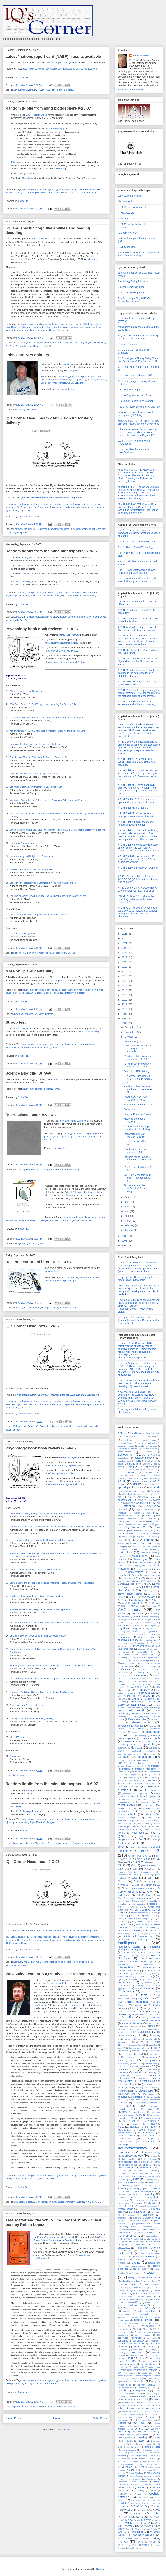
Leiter (147, 2042)
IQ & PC (83, 980)
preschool (148, 2214)
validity (129, 2467)
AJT (120, 1469)
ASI (129, 1497)
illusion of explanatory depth (137, 1919)
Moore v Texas (139, 2103)
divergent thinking (138, 1736)
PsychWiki (125, 2239)
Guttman (148, 1885)
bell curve (153, 1521)
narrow (143, 2121)
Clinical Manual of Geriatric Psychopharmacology (34, 773)
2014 (125, 990)
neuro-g (153, 2135)
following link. (56, 980)
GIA (138, 1859)
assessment (124, 1499)
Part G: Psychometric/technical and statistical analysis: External (137, 580)
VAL (119, 2467)
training (140, 2453)
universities (152, 2464)
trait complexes (137, 2456)
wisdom (141, 2510)
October (129, 1036)
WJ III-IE (128, 2517)
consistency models (137, 1678)
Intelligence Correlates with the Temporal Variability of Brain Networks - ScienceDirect (139, 1320)
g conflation (142, 1836)
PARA (142, 2182)
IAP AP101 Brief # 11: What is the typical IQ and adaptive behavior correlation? (136, 899)
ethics (120, 1778)
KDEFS (140, 2029)
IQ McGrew (146, 1982)
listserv (157, 2048)
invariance (150, 1971)
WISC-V (127, 2510)
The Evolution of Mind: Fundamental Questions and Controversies (42, 1540)
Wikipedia (135, 2503)
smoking (144, 2361)
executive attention (144, 1783)
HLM (132, 1907)
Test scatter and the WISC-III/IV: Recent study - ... (136, 1188)
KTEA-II (134, 2032)
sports (136, 2394)
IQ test (55, 1220)
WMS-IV (122, 2532)
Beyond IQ (138, 1527)
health (129, 1898)
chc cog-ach (148, 1597)
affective (146, 1464)
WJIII (120, 2529)
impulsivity (126, 1924)
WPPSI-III (153, 2542)
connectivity (123, 1675)
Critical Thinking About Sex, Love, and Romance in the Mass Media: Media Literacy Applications (57, 830)
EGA (120, 1763)
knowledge (122, 2032)
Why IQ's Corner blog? (130, 195)
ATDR (157, 1500)
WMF (138, 2529)
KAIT (131, 2029)
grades (155, 1869)
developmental (141, 1722)
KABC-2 (137, 2026)
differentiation (154, 1729)
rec (130, 2273)
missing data (134, 2100)
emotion (126, 1769)
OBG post (138, 2170)
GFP (123, 1859)
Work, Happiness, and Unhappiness (27, 691)
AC (158, 1436)
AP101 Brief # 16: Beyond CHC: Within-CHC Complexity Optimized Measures (136, 762)
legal (138, 2042)
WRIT (134, 2545)
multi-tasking (139, 2112)
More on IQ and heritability (29, 971)
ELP (154, 1763)
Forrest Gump (140, 1826)
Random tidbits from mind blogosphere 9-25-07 (48, 108)
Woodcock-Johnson (143, 2534)
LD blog (20, 565)
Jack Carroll (137, 2011)
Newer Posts (13, 2418)
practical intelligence (148, 2206)
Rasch (136, 2256)
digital (123, 1732)
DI (73, 123)
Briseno (135, 1575)
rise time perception (126, 2299)
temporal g (137, 2428)
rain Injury (32, 1790)
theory (141, 2440)
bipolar (121, 1540)
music (134, 2118)
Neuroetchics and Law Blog (72, 1120)
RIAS (135, 2293)
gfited (158, 1856)
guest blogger (150, 1881)
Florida (146, 1808)
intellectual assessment (138, 1936)
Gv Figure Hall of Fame (139, 1888)
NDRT (143, 2127)
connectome (139, 1675)
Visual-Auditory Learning (140, 2476)
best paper (142, 1524)
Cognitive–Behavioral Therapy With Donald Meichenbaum (38, 914)
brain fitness (139, 1556)
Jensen (122, 2014)
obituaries (153, 2171)
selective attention (126, 2332)
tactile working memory (130, 2417)
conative (127, 1666)
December (130, 1027)
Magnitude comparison (131, 2057)
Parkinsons (125, 2186)
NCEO (154, 2124)
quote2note (124, 2247)
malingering (151, 2057)
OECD (151, 2174)
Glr (98, 342)
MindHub (123, 2096)
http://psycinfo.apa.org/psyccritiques (63, 642)
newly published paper (57, 129)
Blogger (100, 2569)
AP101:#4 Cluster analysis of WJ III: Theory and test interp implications (137, 628)
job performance (139, 2015)
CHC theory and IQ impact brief (135, 375)
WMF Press (152, 2529)
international (123, 1964)
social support (154, 2367)
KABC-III (122, 2029)
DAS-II (135, 1698)
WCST (153, 2491)
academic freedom (126, 1443)
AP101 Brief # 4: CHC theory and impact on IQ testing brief (136, 823)
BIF (151, 1531)
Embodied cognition (127, 1766)
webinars (122, 2494)
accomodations (124, 1452)
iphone (141, 1976)
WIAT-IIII (156, 2500)
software (153, 2370)
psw (158, 2227)
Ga (86, 342)
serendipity (152, 2350)
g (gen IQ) (79, 342)
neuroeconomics (125, 2142)
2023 (125, 948)
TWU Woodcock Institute (129, 2462)
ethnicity (131, 1778)
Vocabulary (151, 2479)
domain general (48, 342)
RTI (137, 2302)
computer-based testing (150, 1663)
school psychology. (66, 1280)
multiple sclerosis (51, 595)
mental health (142, 2075)
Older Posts (100, 2418)
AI (141, 1466)
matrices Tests (151, 2064)
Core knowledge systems (143, 1681)
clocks (120, 1620)
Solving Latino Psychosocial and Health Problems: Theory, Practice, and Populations (52, 1582)
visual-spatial (134, 2479)
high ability (122, 1904)
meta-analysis (127, 2084)
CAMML (131, 1581)
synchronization (129, 2411)
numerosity (145, 2168)
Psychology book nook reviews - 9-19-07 (42, 629)
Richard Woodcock (146, 2296)
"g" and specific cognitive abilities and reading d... (138, 1065)
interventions (149, 1967)
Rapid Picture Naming (150, 2254)
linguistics (153, 2045)
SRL (144, 2393)
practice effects (125, 2209)
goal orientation (149, 1865)
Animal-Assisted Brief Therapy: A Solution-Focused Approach (40, 1609)
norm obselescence (127, 2162)
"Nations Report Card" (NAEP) (61, 62)
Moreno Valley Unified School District (55, 2237)
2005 (125, 1240)
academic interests (126, 1446)
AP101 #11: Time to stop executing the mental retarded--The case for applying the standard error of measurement (139, 693)
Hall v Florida (124, 1895)
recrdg (131, 2278)
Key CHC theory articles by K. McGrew (139, 406)
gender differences (139, 1847)
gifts (158, 1859)
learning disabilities (37, 192)
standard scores (125, 2397)
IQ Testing (14, 510)
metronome (123, 2091)
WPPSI (141, 2542)
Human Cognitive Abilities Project (136, 395)
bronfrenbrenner (128, 1578)
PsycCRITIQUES (70, 635)
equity (124, 1775)
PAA (155, 2179)
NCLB (80, 68)
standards (140, 2396)
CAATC (142, 1578)
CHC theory (88, 324)
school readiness (126, 2323)
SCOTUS (150, 2326)
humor (155, 1913)
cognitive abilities (153, 1629)
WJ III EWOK (136, 2514)
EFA (122, 1760)
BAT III (121, 1521)
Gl (139, 1862)
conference (124, 1669)
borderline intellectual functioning (146, 1547)
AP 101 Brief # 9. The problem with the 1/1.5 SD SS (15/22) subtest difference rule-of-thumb (138, 879)
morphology (155, 2103)
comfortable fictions (146, 1652)
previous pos (68, 2005)
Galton (154, 1840)
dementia (122, 1716)
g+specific (127, 1839)
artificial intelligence (131, 1494)
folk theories (143, 1824)
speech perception (140, 2390)
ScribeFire (23, 77)
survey (56, 1089)
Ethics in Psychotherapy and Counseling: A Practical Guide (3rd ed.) (43, 882)
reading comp (154, 2263)
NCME (133, 2127)
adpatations (152, 1461)
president (137, 2218)
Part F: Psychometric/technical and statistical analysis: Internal (136, 571)
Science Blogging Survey (28, 1073)
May (127, 1211)
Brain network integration (144, 1562)
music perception (152, 2118)
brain (83, 504)
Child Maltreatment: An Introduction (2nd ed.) (32, 869)
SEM (97, 327)
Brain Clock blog (127, 247)
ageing (121, 1467)
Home (57, 2418)
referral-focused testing (149, 2277)
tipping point (127, 2453)
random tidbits (99, 616)
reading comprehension (134, 2266)
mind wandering (126, 2094)
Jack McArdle (59, 382)
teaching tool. (68, 1277)
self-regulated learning (135, 2343)
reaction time (151, 2259)
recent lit (63, 1307)
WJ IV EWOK (144, 2520)
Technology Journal (29, 1811)
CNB (158, 1620)
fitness (134, 1808)
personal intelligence (127, 2194)
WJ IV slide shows (136, 2523)
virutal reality (72, 595)
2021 (125, 957)
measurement (125, 2069)
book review (86, 1220)
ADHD (100, 189)
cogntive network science (149, 1649)
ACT (144, 1455)
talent (152, 2417)
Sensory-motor (137, 2350)
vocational (122, 2482)
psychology (28, 68)
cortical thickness (141, 1684)
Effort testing (145, 1760)
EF (159, 1757)
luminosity (125, 2054)
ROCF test (155, 2299)
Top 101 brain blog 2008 (131, 292)
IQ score (64, 1220)
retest (123, 2287)
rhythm (121, 2290)
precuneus (142, 2209)
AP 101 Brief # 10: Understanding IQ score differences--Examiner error (137, 889)
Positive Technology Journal (25, 581)
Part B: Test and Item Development (136, 541)
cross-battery (148, 1692)
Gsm (12, 346)
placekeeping (123, 2203)
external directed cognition (143, 1796)
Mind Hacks (27, 573)
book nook (18, 953)
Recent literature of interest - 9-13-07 (38, 1262)
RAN (152, 2250)
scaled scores (124, 2314)
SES (120, 2352)
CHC (132, 1597)
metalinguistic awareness (147, 2088)
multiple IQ (144, 2115)
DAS (158, 1696)
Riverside (142, 2299)
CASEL (124, 1587)
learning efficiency (132, 2039)
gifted (147, 1859)
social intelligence (148, 2364)
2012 (125, 999)
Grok (146, 1875)
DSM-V (128, 1741)
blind (137, 1540)
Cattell (142, 1587)
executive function (41, 1047)
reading (18, 192)
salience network (138, 2305)
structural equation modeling (20, 330)
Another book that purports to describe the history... (138, 1128)
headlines (10, 507)
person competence (151, 2188)
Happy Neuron (29, 557)
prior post (72, 370)
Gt (134, 1881)
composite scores (151, 1660)
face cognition (144, 1799)
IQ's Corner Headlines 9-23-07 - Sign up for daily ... (138, 1079)
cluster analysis (144, 1619)
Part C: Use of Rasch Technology (136, 547)
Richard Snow (125, 2296)
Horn (141, 1907)
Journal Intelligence (150, 2020)
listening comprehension (139, 2048)
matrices (137, 2064)
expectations (128, 1793)
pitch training (151, 2200)
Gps (127, 1869)
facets (154, 1802)
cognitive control (146, 1637)
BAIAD (148, 1516)
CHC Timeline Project (129, 389)
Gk (122, 1862)
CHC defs (123, 1600)
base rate (132, 1519)
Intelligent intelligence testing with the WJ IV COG (139, 1948)
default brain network (131, 1710)
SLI (150, 2358)
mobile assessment (152, 2100)
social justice (123, 2367)
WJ (150, 2510)
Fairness (148, 1805)
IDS (119, 1919)
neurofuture (148, 2141)
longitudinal (154, 2051)
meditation (138, 2072)
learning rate (151, 2039)
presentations (124, 2218)
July (127, 1202)
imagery (51, 1822)
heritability (68, 993)
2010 (125, 1009)
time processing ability (150, 2450)
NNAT (134, 2159)
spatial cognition (125, 2376)
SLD (130, 2358)
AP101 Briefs (140, 1481)
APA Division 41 (150, 1484)
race (130, 2250)
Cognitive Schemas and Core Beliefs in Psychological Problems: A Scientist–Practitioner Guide (57, 1526)
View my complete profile (131, 89)
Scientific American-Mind (131, 287)
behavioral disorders (137, 1521)
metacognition (124, 2087)
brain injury (18, 1843)
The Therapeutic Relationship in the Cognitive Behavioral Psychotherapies (47, 717)
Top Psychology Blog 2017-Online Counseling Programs (136, 300)
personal (125, 2191)
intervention (125, 1967)
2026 (125, 933)
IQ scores (101, 379)
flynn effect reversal (148, 1821)
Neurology (123, 2144)
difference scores (136, 1728)
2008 (125, 1018)
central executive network (130, 1594)
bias (130, 1531)
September (130, 1041)
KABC (126, 2026)
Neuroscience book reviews (31, 1115)
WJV (128, 2529)
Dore (39, 595)
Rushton (148, 2302)
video (132, 2470)
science (38, 1089)
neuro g (142, 2136)
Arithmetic (155, 1491)
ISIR (133, 2008)
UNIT (141, 2464)
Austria (137, 1513)
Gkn (129, 1862)
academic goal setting (147, 1443)
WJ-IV (142, 2526)
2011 (125, 1004)
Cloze (129, 1620)
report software (150, 2281)
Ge (147, 1843)
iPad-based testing (126, 1977)
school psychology (68, 189)
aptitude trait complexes (135, 1491)
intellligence (137, 1956)
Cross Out (132, 1693)
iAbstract (122, 1915)
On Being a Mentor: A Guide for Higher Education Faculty (38, 1635)
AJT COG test (132, 1470)
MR (158, 2109)
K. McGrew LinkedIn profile (132, 207)
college (126, 1652)
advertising (132, 1464)
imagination (137, 1922)
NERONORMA (124, 2130)
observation (123, 2174)
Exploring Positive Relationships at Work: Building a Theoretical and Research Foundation (54, 1665)
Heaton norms (143, 1898)
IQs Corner (21, 507)
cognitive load (150, 1640)
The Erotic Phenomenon (22, 843)
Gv (17, 346)
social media (138, 2367)
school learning (139, 2317)
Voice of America (139, 2482)
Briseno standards (151, 1575)
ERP (146, 1775)
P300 (147, 2179)
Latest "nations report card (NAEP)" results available (53, 56)
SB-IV (148, 2308)
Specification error (126, 2388)
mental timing (147, 2081)
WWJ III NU (133, 2548)
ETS (142, 1778)
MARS (120, 2061)
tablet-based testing (139, 2414)
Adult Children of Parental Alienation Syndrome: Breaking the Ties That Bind (47, 730)
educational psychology (57, 68)
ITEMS (121, 2012)
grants (133, 1872)
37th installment (25, 1395)
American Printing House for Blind (143, 1478)
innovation (122, 1933)
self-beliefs (137, 2338)
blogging (48, 1089)
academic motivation (128, 1449)
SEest (145, 2329)
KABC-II (150, 2026)
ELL (129, 1763)
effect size (132, 1760)
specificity (143, 2388)
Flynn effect (41, 1843)
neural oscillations (126, 2135)
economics (151, 1754)
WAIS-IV (141, 2487)
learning (155, 2035)
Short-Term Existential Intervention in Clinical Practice (36, 1596)
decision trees (134, 1708)
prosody (132, 2227)
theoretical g (127, 2441)
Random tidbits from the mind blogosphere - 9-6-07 (52, 1784)
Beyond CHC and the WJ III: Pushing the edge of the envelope (138, 337)
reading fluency (141, 2269)
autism (150, 1512)
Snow (154, 2361)
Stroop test (16, 1022)
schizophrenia (143, 2314)
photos (137, 2200)
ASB (120, 1497)
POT (120, 2206)
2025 (125, 938)
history (121, 1907)
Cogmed (152, 1625)
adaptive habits (124, 1461)
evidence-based (137, 1780)
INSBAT (134, 1933)
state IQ (131, 2399)
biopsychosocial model (147, 1537)
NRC (155, 2165)
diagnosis (153, 1726)
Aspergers (151, 1497)
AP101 (121, 1481)
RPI (122, 2302)
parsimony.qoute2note (143, 2186)
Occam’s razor (138, 2174)
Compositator (133, 1660)
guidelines (123, 1885)
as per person (151, 1494)
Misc (120, 2099)
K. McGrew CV (126, 218)
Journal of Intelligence (131, 2023)
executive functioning (88, 1031)
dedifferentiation (150, 1708)
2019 (125, 966)
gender (122, 1846)
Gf (95, 342)
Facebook (143, 1802)
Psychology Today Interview (133, 281)
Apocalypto (15, 1756)
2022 (125, 952)
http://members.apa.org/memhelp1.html (64, 662)
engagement (155, 1772)
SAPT (154, 2305)
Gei (155, 1843)
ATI (122, 1503)
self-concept (152, 2338)
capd (132, 1584)
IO (146, 1974)
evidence (122, 1780)
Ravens (150, 2256)
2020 (125, 962)
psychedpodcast (129, 2230)
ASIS (139, 1497)
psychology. (82, 1277)
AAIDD (121, 1433)
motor (134, 2109)
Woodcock (137, 2531)
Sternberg (126, 2402)
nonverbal (153, 2159)
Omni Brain (32, 173)
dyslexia (10, 192)
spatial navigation (143, 2376)
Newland (154, 2156)
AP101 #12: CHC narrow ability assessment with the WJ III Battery (136, 703)
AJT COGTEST (127, 1472)
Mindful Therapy (18, 1737)
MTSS (124, 2112)
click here (60, 168)
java (154, 2012)
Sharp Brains (28, 178)
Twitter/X (153, 2459)
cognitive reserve (125, 1643)
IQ (85, 379)
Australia (122, 1513)
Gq (135, 1868)
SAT (120, 2308)
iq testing (76, 324)
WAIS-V (126, 2490)
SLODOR (132, 2361)
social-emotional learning (133, 2370)
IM (154, 1918)
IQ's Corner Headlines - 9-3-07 (32, 1861)
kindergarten (152, 2029)
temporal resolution (147, 2432)
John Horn (46, 382)
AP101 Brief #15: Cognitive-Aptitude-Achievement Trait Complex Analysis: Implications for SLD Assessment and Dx (138, 774)
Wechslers (143, 2497)
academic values (149, 1449)
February (129, 1225)
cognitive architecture (131, 1631)
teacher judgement (149, 2420)
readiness (122, 2263)
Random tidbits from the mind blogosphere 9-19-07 (52, 551)
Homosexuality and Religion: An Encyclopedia (32, 856)
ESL (155, 1775)
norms (145, 2165)
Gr (146, 1869)
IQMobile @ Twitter (128, 232)
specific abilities (36, 346)
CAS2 (157, 1584)
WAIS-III (126, 2487)
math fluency (123, 2064)
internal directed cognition (143, 1961)
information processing (130, 1930)
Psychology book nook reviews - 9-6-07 (41, 1448)
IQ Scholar (137, 1985)
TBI (135, 2420)
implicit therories (153, 1922)
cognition (39, 324)
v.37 (15, 497)
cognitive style (143, 1643)
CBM (145, 1591)
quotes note (141, 2248)
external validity (125, 1799)
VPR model (135, 2485)
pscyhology (66, 1133)
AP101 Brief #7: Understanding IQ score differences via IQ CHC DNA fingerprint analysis (136, 859)
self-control (123, 2341)
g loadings (155, 1836)
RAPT (124, 2257)
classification (123, 1617)
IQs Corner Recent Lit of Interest (135, 401)
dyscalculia (148, 1744)
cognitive (57, 504)
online (141, 2177)
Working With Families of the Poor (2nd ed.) (31, 1718)
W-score (147, 2485)
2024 (125, 943)
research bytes (127, 2284)
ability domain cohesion (142, 1436)
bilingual (156, 1533)
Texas (157, 2438)
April (127, 1215)
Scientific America (70, 192)
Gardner (122, 1843)
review (153, 2287)
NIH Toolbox (123, 2159)
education (39, 68)
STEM (157, 2399)
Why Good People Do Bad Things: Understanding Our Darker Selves (44, 704)
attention (129, 1506)
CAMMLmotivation (148, 1581)
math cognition (149, 2060)
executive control (128, 1786)
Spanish (133, 2373)
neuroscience (93, 504)
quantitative (155, 2239)
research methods (152, 2284)
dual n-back (144, 1742)
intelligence (77, 379)
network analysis (146, 2130)
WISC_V (156, 2503)
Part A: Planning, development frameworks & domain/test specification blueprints (139, 533)
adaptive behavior (145, 1457)
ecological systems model (130, 1754)
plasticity (152, 2203)
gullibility (136, 1885)
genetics (58, 993)
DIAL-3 (121, 1729)
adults (120, 1464)
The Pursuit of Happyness (22, 933)
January (129, 1230)
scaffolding (127, 2311)
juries (148, 2023)
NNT (143, 2159)
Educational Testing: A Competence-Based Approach (36, 787)
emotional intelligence (145, 1769)
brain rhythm (144, 1569)
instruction (155, 1933)
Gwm (150, 1891)
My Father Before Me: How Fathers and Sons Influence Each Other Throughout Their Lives (55, 1622)
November (130, 1032)
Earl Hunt (153, 1748)
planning (138, 2203)
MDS (152, 2066)
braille (134, 1549)
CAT (133, 1587)
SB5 (158, 2308)
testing (143, 2437)
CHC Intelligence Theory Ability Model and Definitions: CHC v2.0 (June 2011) (138, 360)
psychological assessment (58, 324)
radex (142, 2251)
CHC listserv (154, 1600)
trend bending (128, 2459)
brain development (148, 1553)
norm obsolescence (151, 2162)
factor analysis (127, 1805)
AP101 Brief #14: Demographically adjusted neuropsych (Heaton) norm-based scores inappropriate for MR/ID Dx (138, 789)
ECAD (121, 1751)
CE (155, 1591)
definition (136, 1713)
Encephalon (124, 1772)
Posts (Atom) (63, 2429)
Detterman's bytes (137, 1719)
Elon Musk (142, 1763)
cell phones (23, 595)
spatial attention (149, 2373)
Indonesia (152, 1927)
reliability (125, 2281)
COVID (148, 1687)
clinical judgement (150, 1617)
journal (134, 2020)
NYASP (125, 2171)
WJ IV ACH (155, 2517)
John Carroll (155, 2015)
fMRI (120, 1824)
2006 (125, 1236)
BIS (129, 1540)
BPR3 (124, 1549)
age (155, 1464)
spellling (157, 2391)
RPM (129, 2302)
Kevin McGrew (36, 507)
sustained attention (151, 2408)
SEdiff (135, 2329)
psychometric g (148, 2230)
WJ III (48, 346)
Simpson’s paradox (138, 2355)
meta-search (150, 2084)
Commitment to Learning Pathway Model (137, 1655)
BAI (139, 1516)
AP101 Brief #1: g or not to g (133, 807)
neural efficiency (146, 2132)
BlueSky (121, 1543)
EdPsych (31, 90)
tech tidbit (139, 2422)
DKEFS (153, 1735)
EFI (156, 1760)
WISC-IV (53, 2178)
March (128, 1220)
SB (139, 2308)
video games (146, 2470)
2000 (125, 1245)
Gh (130, 1859)
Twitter (142, 2459)
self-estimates (154, 2341)
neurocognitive (125, 2138)
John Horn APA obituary (27, 355)
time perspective (129, 2450)
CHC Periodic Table (132, 1603)
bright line (123, 1575)
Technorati (145, 2426)
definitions (151, 1713)
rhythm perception (138, 2290)
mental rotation (142, 2078)
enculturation (139, 1772)
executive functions (149, 1790)
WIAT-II (146, 2500)
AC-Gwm (129, 1440)
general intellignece (47, 330)
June (127, 1206)
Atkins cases (144, 1502)
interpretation (147, 1964)
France (146, 1830)
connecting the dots (145, 1673)
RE (139, 2260)
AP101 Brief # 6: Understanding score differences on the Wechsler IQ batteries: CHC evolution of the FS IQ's (139, 847)
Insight (144, 1933)
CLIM (135, 1616)
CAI (119, 1581)
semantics (122, 2350)
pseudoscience (146, 2227)
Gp (119, 1869)
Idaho (146, 1916)
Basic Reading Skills (149, 1519)
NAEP (73, 68)
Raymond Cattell (126, 2259)
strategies (139, 2402)
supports (133, 2408)
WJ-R (152, 2526)
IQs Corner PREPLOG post (47, 238)
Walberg (140, 2491)
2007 (125, 1023)
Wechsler (138, 2494)
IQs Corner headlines (58, 529)
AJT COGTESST (149, 1470)
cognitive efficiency (128, 1640)
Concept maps (149, 1667)
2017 (125, 976)
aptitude (155, 1487)
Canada (122, 1584)
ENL (13, 162)
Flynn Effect (83, 1803)
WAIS (157, 2485)
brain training (135, 1572)
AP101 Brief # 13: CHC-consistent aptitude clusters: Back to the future (137, 801)
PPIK (130, 2206)
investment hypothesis (129, 1973)
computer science (128, 1663)
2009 (125, 1013)
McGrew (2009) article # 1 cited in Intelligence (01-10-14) (136, 414)
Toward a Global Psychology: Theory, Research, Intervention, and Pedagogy (48, 1513)
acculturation (147, 1452)
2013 (125, 995)
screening (122, 2329)
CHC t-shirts (136, 1606)
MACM (138, 2053)
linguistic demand (137, 2045)
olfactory (130, 2176)
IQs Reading (154, 2005)
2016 (125, 981)
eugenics (153, 1778)
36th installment (25, 1930)
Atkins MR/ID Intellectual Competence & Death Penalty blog (138, 254)
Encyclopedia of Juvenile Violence (26, 1705)
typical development (151, 2462)
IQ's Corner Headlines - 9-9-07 (32, 1326)
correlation (122, 1684)
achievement (91, 68)
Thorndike (134, 2444)
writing (145, 2545)
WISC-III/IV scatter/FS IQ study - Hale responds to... (137, 1178)
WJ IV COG (127, 2520)
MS (63, 595)
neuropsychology (87, 189)
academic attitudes (147, 1440)
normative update (129, 2165)
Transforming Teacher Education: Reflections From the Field (39, 757)
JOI (143, 2017)
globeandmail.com (74, 1195)
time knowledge (134, 2447)
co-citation (125, 1623)
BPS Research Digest (36, 115)
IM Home (122, 1921)
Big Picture (142, 1533)
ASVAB (140, 1500)
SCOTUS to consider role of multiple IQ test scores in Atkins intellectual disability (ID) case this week (139, 1383)
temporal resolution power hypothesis (135, 2434)
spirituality (125, 2394)
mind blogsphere (79, 529)
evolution (152, 1780)
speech (122, 2390)
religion (137, 2281)
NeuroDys (149, 2139)
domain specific (65, 342)
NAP (133, 2121)
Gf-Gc (70, 382)
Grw (103, 342)
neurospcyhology (152, 2152)
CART (140, 1584)
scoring (136, 2326)
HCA (147, 1895)
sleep (141, 2358)
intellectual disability (132, 1939)
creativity (145, 1689)
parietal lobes (154, 2182)
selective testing (142, 2335)
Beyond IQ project (127, 344)
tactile (154, 2414)
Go (133, 1865)
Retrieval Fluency (138, 2287)
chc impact (139, 1600)
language (146, 2031)
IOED (154, 1974)
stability (154, 2394)
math (131, 2060)
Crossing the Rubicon (128, 1696)
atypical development (146, 1510)
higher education (138, 1904)
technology (132, 2426)
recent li (138, 2273)
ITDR (154, 2008)
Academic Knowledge (147, 1446)
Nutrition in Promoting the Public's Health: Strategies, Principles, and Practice (48, 800)
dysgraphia (122, 1748)
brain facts (122, 1556)
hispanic (153, 1904)
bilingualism (127, 1537)
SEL (155, 2329)
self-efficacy (138, 2341)
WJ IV (139, 2517)
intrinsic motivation (128, 1971)
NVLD (157, 2168)
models (124, 2103)
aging (131, 1466)
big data (129, 1534)
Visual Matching (136, 2473)
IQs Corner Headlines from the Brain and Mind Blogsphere (50, 497)
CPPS (124, 1690)
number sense (126, 2167)
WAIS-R (156, 2487)
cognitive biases (137, 1634)
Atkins (130, 1503)
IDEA (155, 1916)
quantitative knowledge (132, 2242)
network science (125, 2133)
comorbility (122, 1658)
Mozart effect (147, 2109)
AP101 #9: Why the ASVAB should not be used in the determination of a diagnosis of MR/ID (138, 673)
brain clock (125, 1552)
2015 (125, 985)
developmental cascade (131, 1725)
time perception (152, 2447)
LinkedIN (122, 2048)
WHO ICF (135, 2500)
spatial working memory (144, 2379)
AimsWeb (153, 1467)
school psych (58, 90)
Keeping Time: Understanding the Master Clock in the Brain (136, 1278)
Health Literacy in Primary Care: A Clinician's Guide (35, 1569)
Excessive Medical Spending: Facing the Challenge (35, 744)
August (128, 1197)
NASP (121, 2123)
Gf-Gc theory (25, 327)
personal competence (145, 2191)
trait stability (155, 2456)
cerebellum (152, 1594)
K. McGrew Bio (126, 212)
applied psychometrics (130, 1487)
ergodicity (135, 1775)
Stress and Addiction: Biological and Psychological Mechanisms (41, 1692)
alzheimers (140, 1475)
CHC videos (137, 1613)
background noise (126, 1516)
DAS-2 (124, 1699)
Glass (146, 1862)
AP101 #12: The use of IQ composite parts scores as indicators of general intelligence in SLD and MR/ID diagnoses (138, 912)
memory (152, 2072)
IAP (132, 1915)
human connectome (139, 1913)
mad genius (155, 2054)
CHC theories (151, 1606)
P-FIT (136, 2179)
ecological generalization (143, 1751)
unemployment (127, 2464)
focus (129, 1823)
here (98, 1803)
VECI (141, 2467)
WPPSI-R (122, 2545)
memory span (124, 2075)
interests (143, 1958)
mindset (154, 2097)
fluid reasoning (147, 1811)
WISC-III (43, 2178)
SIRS (154, 2355)
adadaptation (123, 1458)
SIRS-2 (121, 2358)
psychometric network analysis (136, 2232)
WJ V (131, 2526)
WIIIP (124, 2503)
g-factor (81, 993)
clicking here (52, 1271)
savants (130, 2308)
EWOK (121, 1783)
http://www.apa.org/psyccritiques (61, 650)
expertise (143, 1793)
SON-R (121, 2373)
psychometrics (127, 2235)
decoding (46, 327)
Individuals (138, 1927)
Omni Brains (59, 1079)
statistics (80, 2202)
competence (136, 1658)
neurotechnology (88, 192)
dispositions (136, 1732)
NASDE (153, 2121)
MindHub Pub (140, 2097)
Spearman (63, 330)
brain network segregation (131, 1566)
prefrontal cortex (78, 1843)
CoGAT (140, 1625)
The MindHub (125, 201)
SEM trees (151, 2347)
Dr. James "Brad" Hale (57, 1983)
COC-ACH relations (143, 1623)
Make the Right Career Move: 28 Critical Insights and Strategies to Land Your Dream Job (54, 1678)
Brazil (153, 1572)
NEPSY (153, 2127)
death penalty (138, 1704)
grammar (122, 1872)
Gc (90, 342)
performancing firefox (63, 389)
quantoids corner (145, 2245)
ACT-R (154, 1455)
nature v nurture (139, 2124)
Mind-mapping (149, 2094)
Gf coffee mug (134, 1856)
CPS (134, 1690)
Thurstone (147, 2444)
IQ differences (148, 1979)
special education (60, 327)
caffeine (153, 1578)
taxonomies (123, 2420)
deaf (124, 1702)
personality (148, 2194)
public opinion (140, 2239)
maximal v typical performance (131, 2066)
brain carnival (149, 1549)
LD (25, 192)
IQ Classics (133, 1979)
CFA (120, 1597)
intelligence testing (129, 1946)
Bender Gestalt (125, 1524)
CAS (149, 1584)
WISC (146, 2503)
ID (139, 1915)
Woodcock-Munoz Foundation (131, 2538)
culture (146, 1695)
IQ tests (91, 379)
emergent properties (150, 1766)
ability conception (141, 1433)
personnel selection (128, 2197)
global (155, 1862)
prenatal (131, 2215)
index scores (141, 1924)
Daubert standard (152, 1699)
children (153, 1614)
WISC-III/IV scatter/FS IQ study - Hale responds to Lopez (56, 1974)
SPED (154, 2388)
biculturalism (141, 1531)
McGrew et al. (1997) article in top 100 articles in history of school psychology (138, 422)
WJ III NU (153, 2513)
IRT (123, 2008)
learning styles (124, 2042)
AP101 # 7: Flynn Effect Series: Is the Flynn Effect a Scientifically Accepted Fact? (138, 661)
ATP (158, 1503)
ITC (145, 2008)
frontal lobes (137, 1832)
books (92, 1136)
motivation (130, 2105)
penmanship (134, 2188)
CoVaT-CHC (135, 1687)
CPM (158, 1687)
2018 (125, 971)
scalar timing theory (147, 2311)
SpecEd (70, 90)
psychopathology (153, 2236)
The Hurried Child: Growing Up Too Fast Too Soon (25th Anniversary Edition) (48, 896)
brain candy (53, 192)
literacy (125, 2051)
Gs (7, 346)
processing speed (139, 2221)
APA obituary (66, 364)
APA (134, 1484)
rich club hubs (150, 2293)
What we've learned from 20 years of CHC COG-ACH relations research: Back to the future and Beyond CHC (137, 432)
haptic (138, 1895)
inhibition (56, 1047)
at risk (149, 1500)
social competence (127, 2364)
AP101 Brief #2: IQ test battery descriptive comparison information (136, 815)
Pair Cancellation (126, 2182)
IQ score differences (143, 1988)
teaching (122, 2423)
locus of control (138, 2051)
